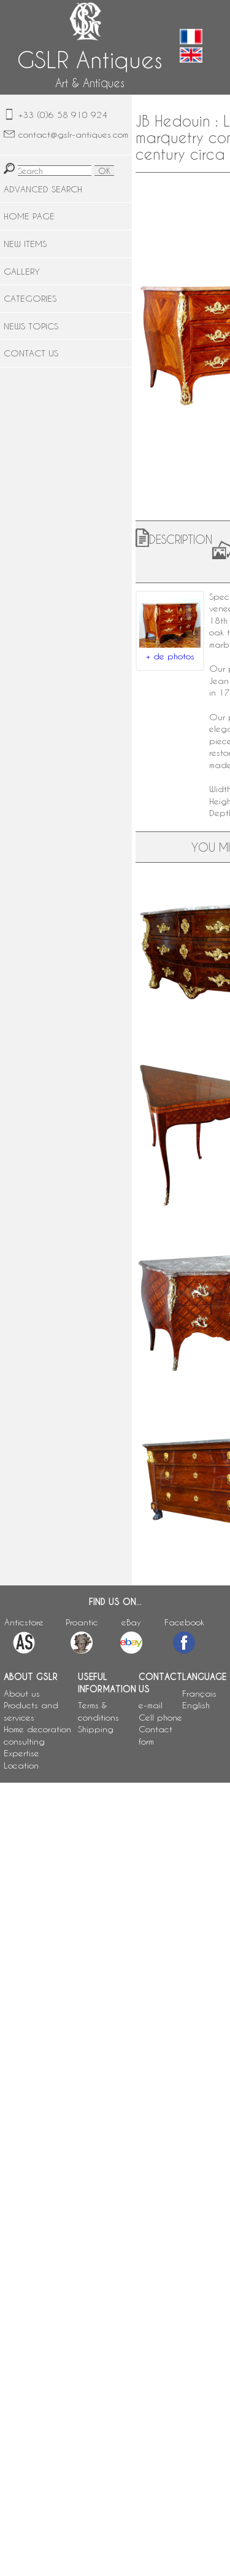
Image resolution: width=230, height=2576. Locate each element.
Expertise (21, 1753)
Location (21, 1765)
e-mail (151, 1705)
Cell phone (160, 1717)
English (196, 1705)
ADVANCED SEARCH (43, 189)
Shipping (95, 1729)
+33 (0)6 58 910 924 (62, 114)
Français (199, 1693)
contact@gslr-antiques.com (73, 134)
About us (22, 1693)
